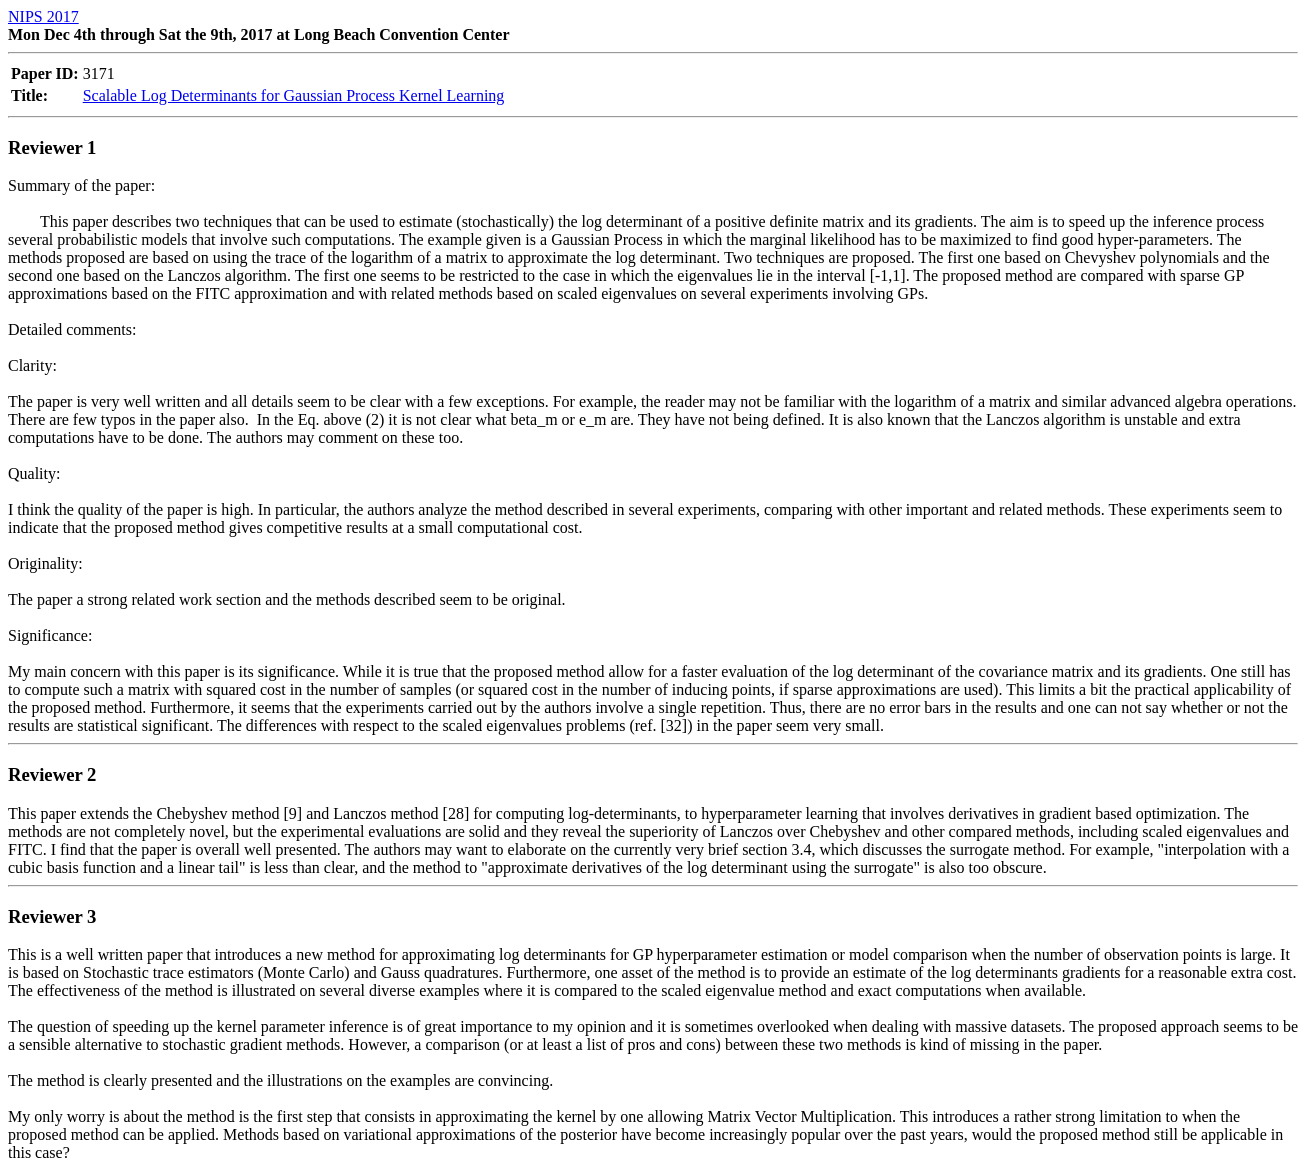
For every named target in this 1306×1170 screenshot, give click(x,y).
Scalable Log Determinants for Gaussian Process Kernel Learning (294, 95)
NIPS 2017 (43, 16)
